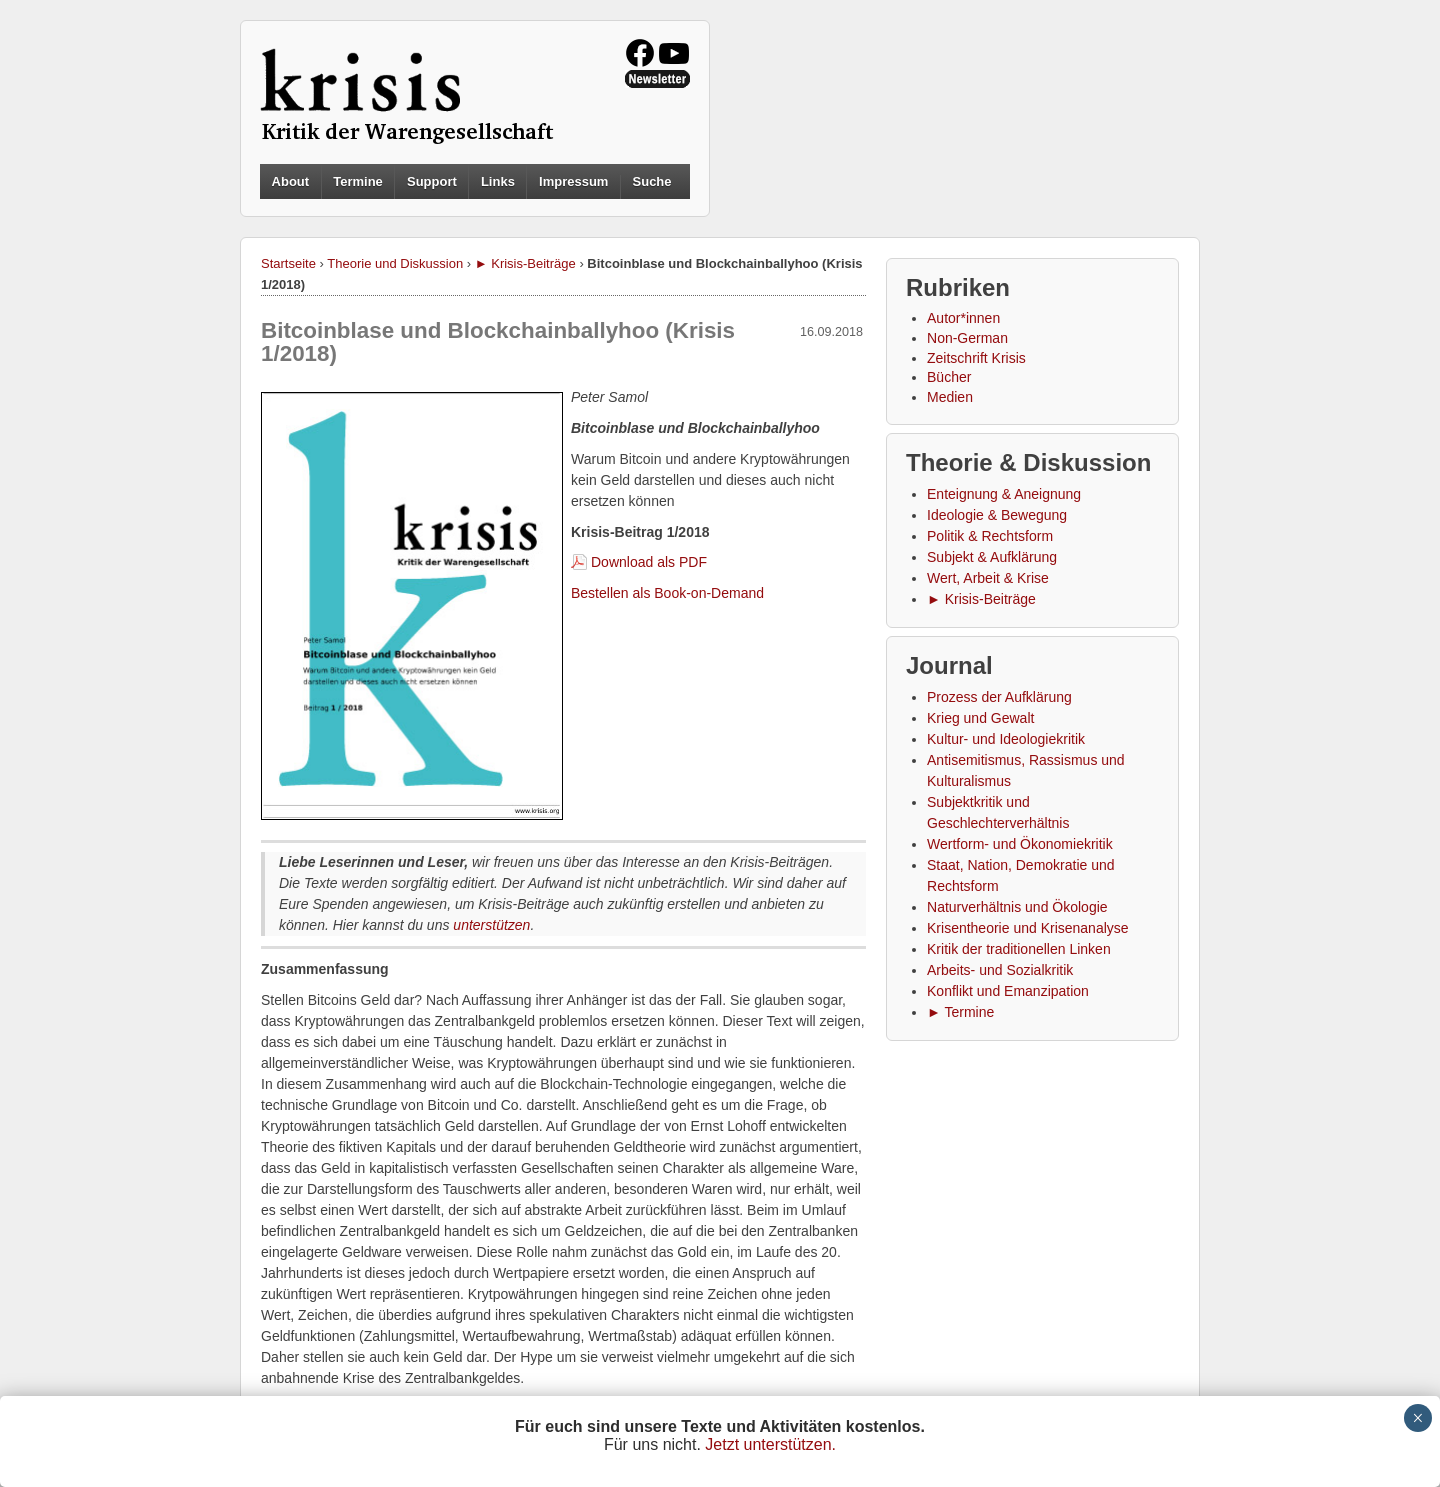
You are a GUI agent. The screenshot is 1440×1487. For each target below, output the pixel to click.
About (291, 181)
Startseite (288, 263)
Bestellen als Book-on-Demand (667, 593)
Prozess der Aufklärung (999, 697)
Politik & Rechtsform (990, 536)
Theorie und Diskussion (395, 263)
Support (432, 181)
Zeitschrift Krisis (976, 358)
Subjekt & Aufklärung (992, 557)
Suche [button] (652, 182)
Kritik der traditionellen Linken (1019, 949)
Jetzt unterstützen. (770, 1444)
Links (498, 181)
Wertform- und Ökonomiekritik (1020, 844)
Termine (358, 181)
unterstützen (491, 925)
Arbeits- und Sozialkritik (1000, 970)
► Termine (960, 1012)
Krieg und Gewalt (980, 718)
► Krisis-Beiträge (525, 263)
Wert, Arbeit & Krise (988, 578)
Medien (950, 397)
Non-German (967, 338)
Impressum (573, 181)
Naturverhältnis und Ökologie (1017, 907)
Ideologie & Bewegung (997, 515)
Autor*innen (963, 318)
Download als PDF (649, 562)
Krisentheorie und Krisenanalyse (1028, 928)
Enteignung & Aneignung (1004, 494)
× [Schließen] (1417, 1418)
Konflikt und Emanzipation (1008, 991)
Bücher (949, 377)
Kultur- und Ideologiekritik (1006, 739)
